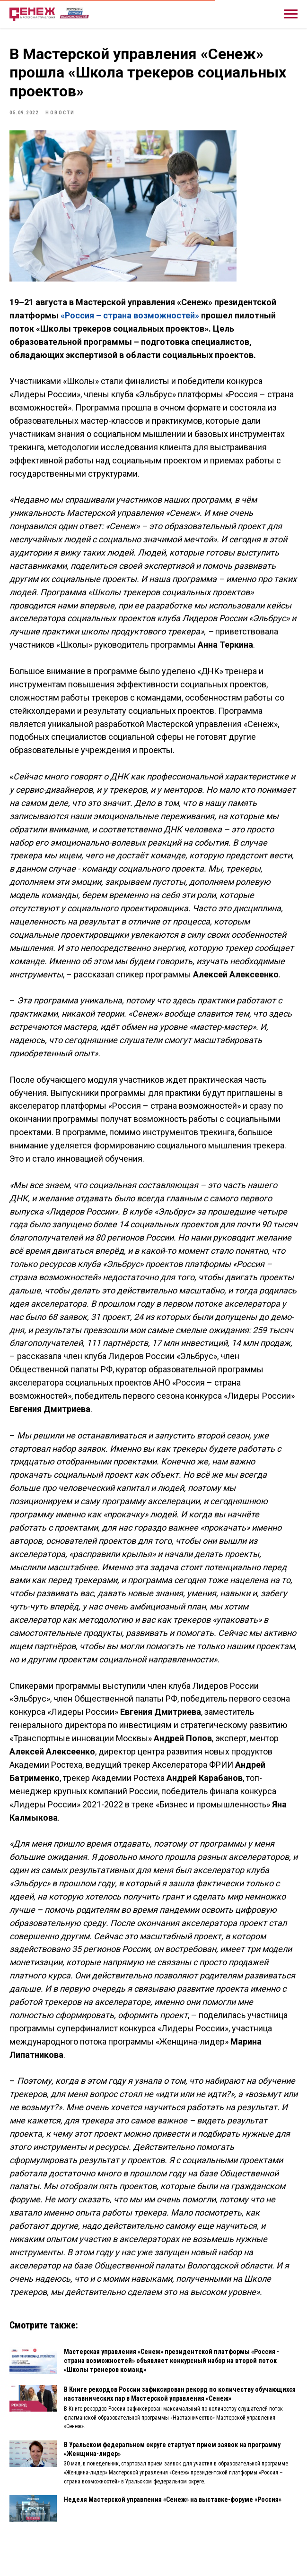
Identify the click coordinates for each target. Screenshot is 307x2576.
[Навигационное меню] (291, 14)
